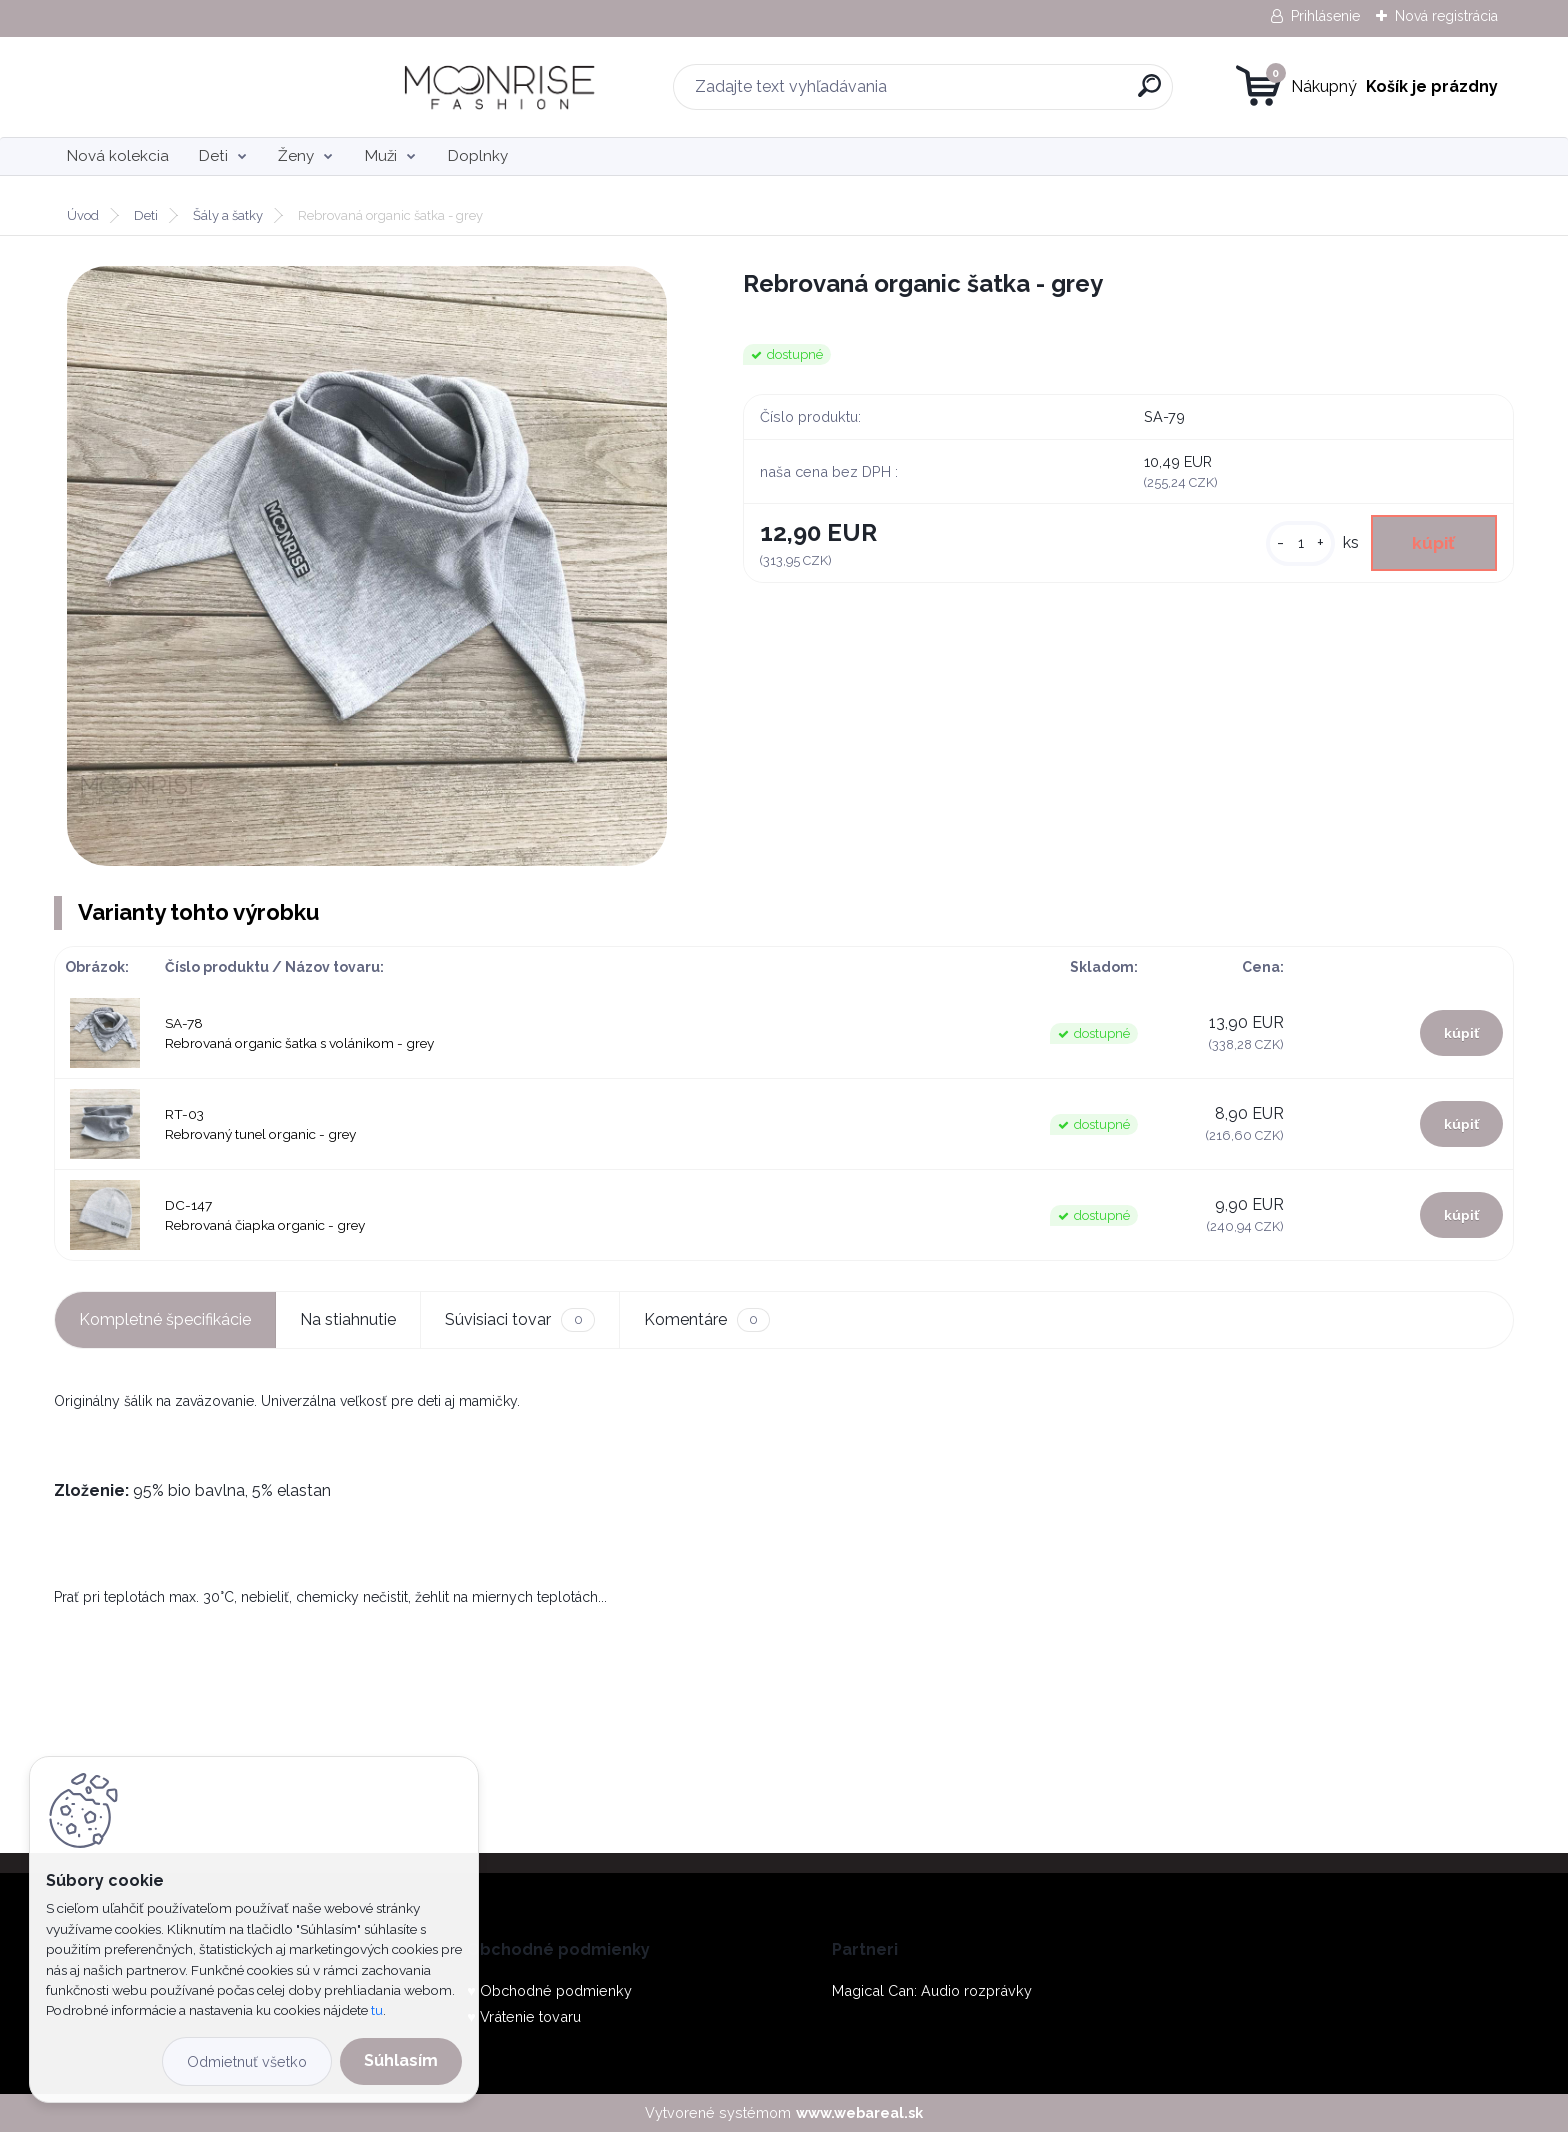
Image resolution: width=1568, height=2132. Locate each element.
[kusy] (1299, 543)
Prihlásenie (1325, 16)
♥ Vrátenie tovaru (524, 2016)
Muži (381, 156)
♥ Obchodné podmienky (549, 1990)
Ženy (296, 156)
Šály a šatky (228, 215)
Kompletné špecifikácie (165, 1319)
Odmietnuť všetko (247, 2061)
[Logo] (176, 87)
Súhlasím (401, 2060)
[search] (985, 93)
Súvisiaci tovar (519, 1319)
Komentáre (707, 1319)
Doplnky (478, 156)
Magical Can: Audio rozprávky (932, 1990)
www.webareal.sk (859, 2112)
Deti (213, 156)
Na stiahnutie (348, 1319)
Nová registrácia (1446, 16)
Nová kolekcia (118, 156)
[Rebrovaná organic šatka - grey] (367, 566)
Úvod (83, 215)
